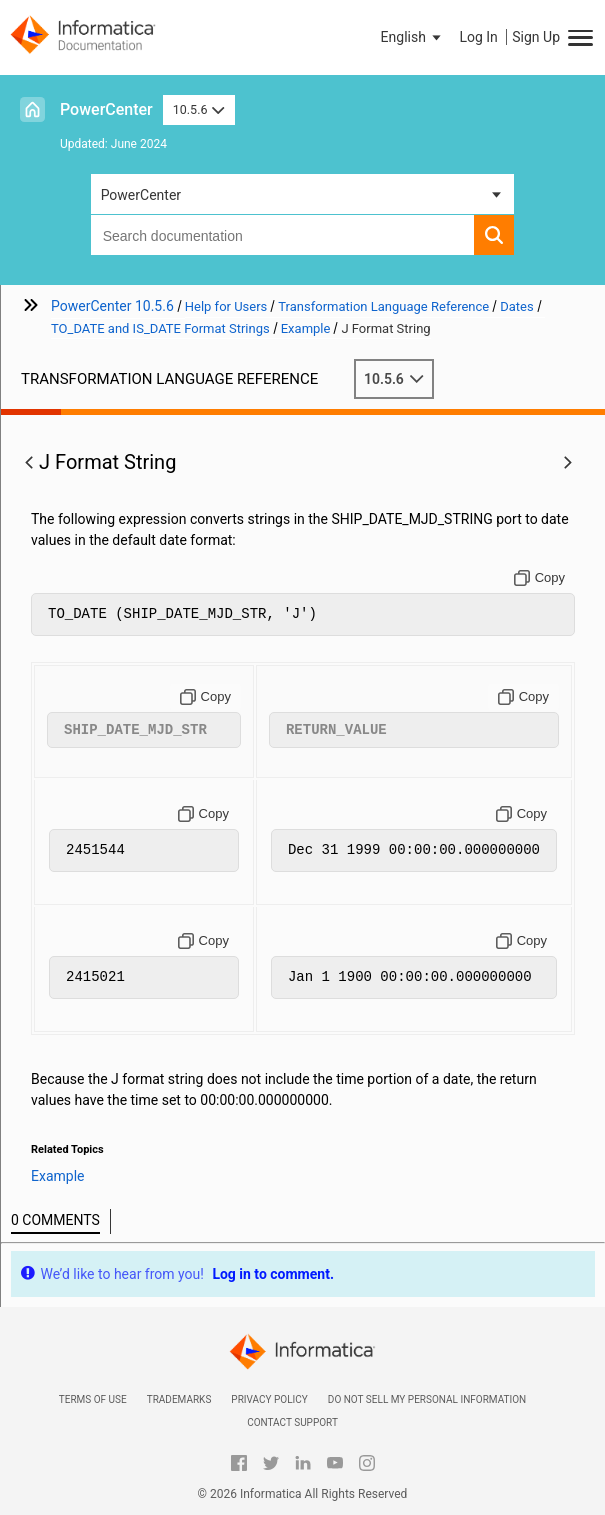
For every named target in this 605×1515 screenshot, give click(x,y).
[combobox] (283, 235)
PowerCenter (106, 109)
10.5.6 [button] (199, 109)
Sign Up (536, 37)
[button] (413, 37)
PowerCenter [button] (141, 195)
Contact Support (292, 1422)
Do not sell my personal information (427, 1399)
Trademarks (179, 1399)
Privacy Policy (269, 1399)
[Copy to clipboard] (539, 578)
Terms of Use (93, 1399)
